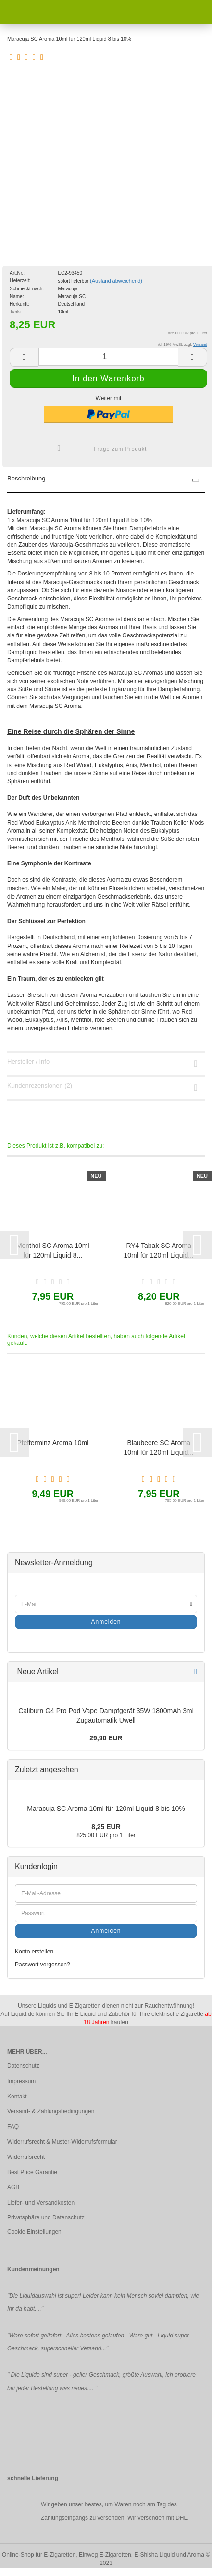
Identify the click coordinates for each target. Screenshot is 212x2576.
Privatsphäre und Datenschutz (46, 2217)
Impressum (21, 2081)
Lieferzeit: (20, 280)
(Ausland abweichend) (116, 281)
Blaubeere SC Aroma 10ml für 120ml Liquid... (159, 1447)
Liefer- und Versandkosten (41, 2202)
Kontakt (17, 2096)
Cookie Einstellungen (34, 2232)
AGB (13, 2187)
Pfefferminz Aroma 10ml (52, 1443)
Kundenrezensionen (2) (39, 1085)
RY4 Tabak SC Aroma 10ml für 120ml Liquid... (159, 1250)
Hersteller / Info (28, 1061)
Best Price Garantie (32, 2172)
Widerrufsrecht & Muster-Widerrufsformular (62, 2141)
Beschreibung (26, 478)
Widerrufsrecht (26, 2157)
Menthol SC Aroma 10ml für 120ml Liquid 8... (52, 1250)
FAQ (13, 2126)
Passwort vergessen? (42, 1964)
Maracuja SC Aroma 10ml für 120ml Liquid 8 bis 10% (106, 1808)
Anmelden (106, 1621)
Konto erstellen (34, 1951)
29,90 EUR (105, 1738)
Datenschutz (23, 2065)
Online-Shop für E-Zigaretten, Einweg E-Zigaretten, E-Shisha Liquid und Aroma (103, 2555)
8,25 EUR (106, 1827)
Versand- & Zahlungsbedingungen (50, 2111)
